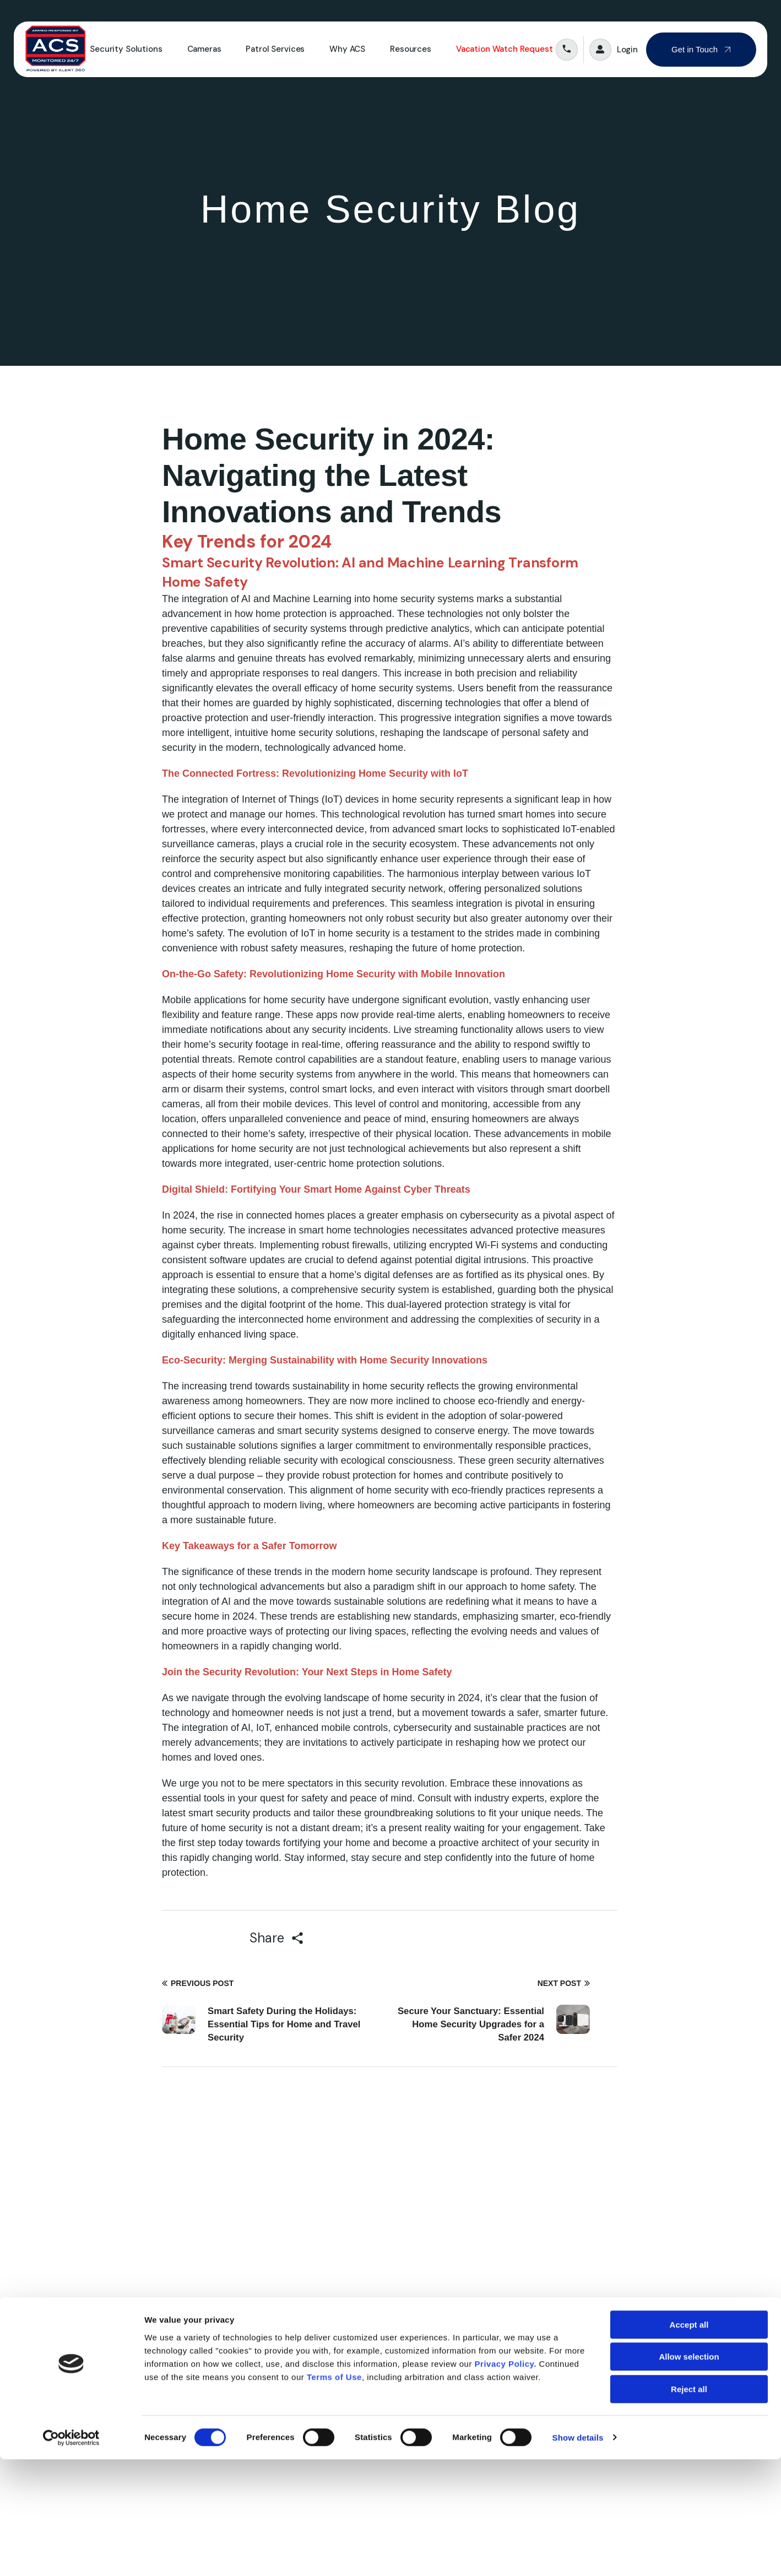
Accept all (689, 2441)
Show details (578, 2554)
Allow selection (689, 2473)
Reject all (689, 2505)
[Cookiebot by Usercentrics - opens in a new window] (71, 2554)
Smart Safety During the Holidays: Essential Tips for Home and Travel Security (285, 2024)
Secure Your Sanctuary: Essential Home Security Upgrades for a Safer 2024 (469, 2024)
